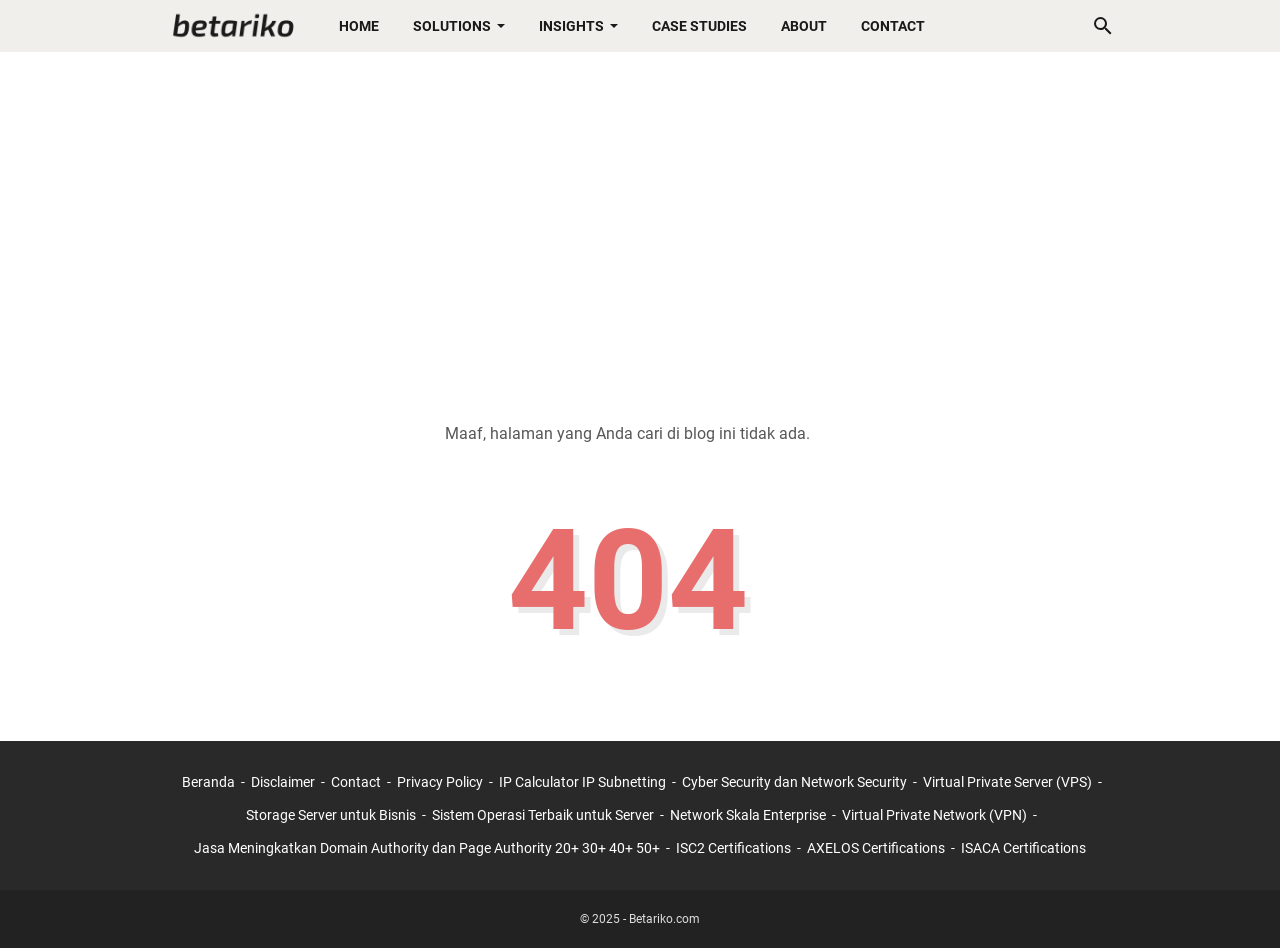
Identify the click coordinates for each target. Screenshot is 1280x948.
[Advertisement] (640, 222)
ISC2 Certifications (733, 848)
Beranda (208, 782)
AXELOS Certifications (876, 848)
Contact (893, 26)
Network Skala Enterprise (748, 815)
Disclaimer (283, 782)
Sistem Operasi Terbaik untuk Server (543, 815)
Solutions (452, 26)
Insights (571, 26)
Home (359, 26)
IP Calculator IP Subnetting (582, 782)
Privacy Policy (440, 782)
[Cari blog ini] (1103, 26)
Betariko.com (664, 919)
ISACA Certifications (1023, 848)
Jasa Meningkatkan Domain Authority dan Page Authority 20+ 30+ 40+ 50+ (427, 848)
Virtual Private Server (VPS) (1007, 782)
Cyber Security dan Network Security (794, 782)
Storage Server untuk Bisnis (331, 815)
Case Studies (699, 26)
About (804, 26)
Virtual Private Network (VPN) (934, 815)
